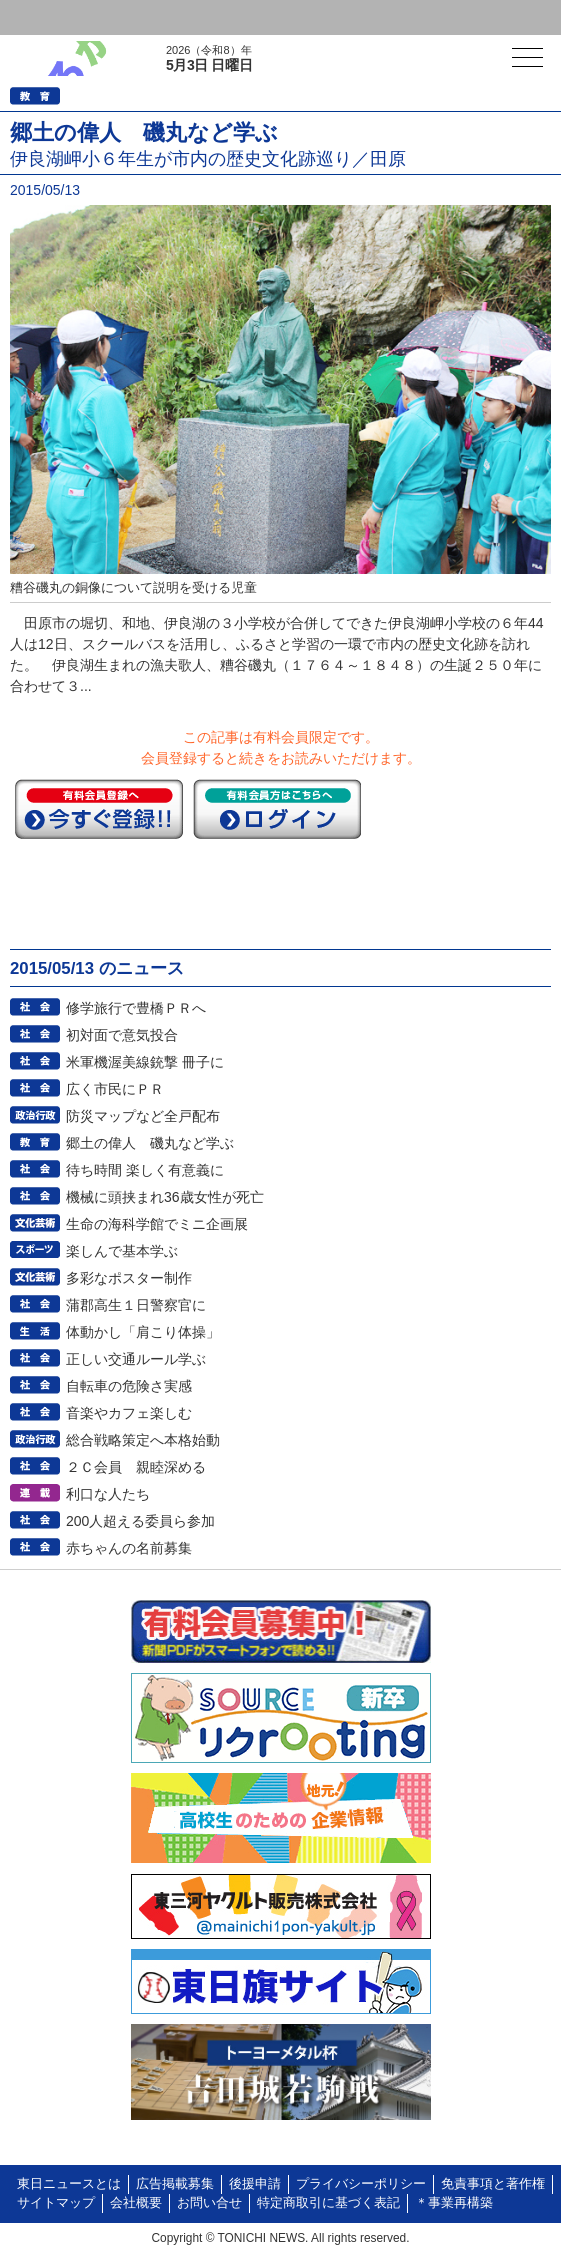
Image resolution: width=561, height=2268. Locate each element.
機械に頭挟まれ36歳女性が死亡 (165, 1197)
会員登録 (154, 17)
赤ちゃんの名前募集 (129, 1548)
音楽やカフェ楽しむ (129, 1413)
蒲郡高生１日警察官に (136, 1305)
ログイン (56, 17)
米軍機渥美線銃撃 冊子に (145, 1062)
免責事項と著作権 (493, 2184)
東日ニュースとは (69, 2184)
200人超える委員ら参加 (140, 1521)
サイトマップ (56, 2203)
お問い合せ (209, 2203)
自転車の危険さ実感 (129, 1386)
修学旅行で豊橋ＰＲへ (136, 1008)
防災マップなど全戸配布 (143, 1116)
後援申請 (255, 2184)
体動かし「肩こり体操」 (143, 1332)
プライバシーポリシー (361, 2184)
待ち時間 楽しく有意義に (145, 1170)
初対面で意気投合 (122, 1035)
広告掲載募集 (175, 2184)
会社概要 (136, 2203)
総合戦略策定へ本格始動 (143, 1440)
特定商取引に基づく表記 (328, 2203)
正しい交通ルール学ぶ (136, 1359)
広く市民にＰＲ (115, 1089)
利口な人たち (108, 1494)
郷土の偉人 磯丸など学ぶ (150, 1143)
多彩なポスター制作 (129, 1278)
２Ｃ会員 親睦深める (136, 1467)
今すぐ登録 (99, 809)
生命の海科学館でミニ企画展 (157, 1224)
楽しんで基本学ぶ (122, 1251)
